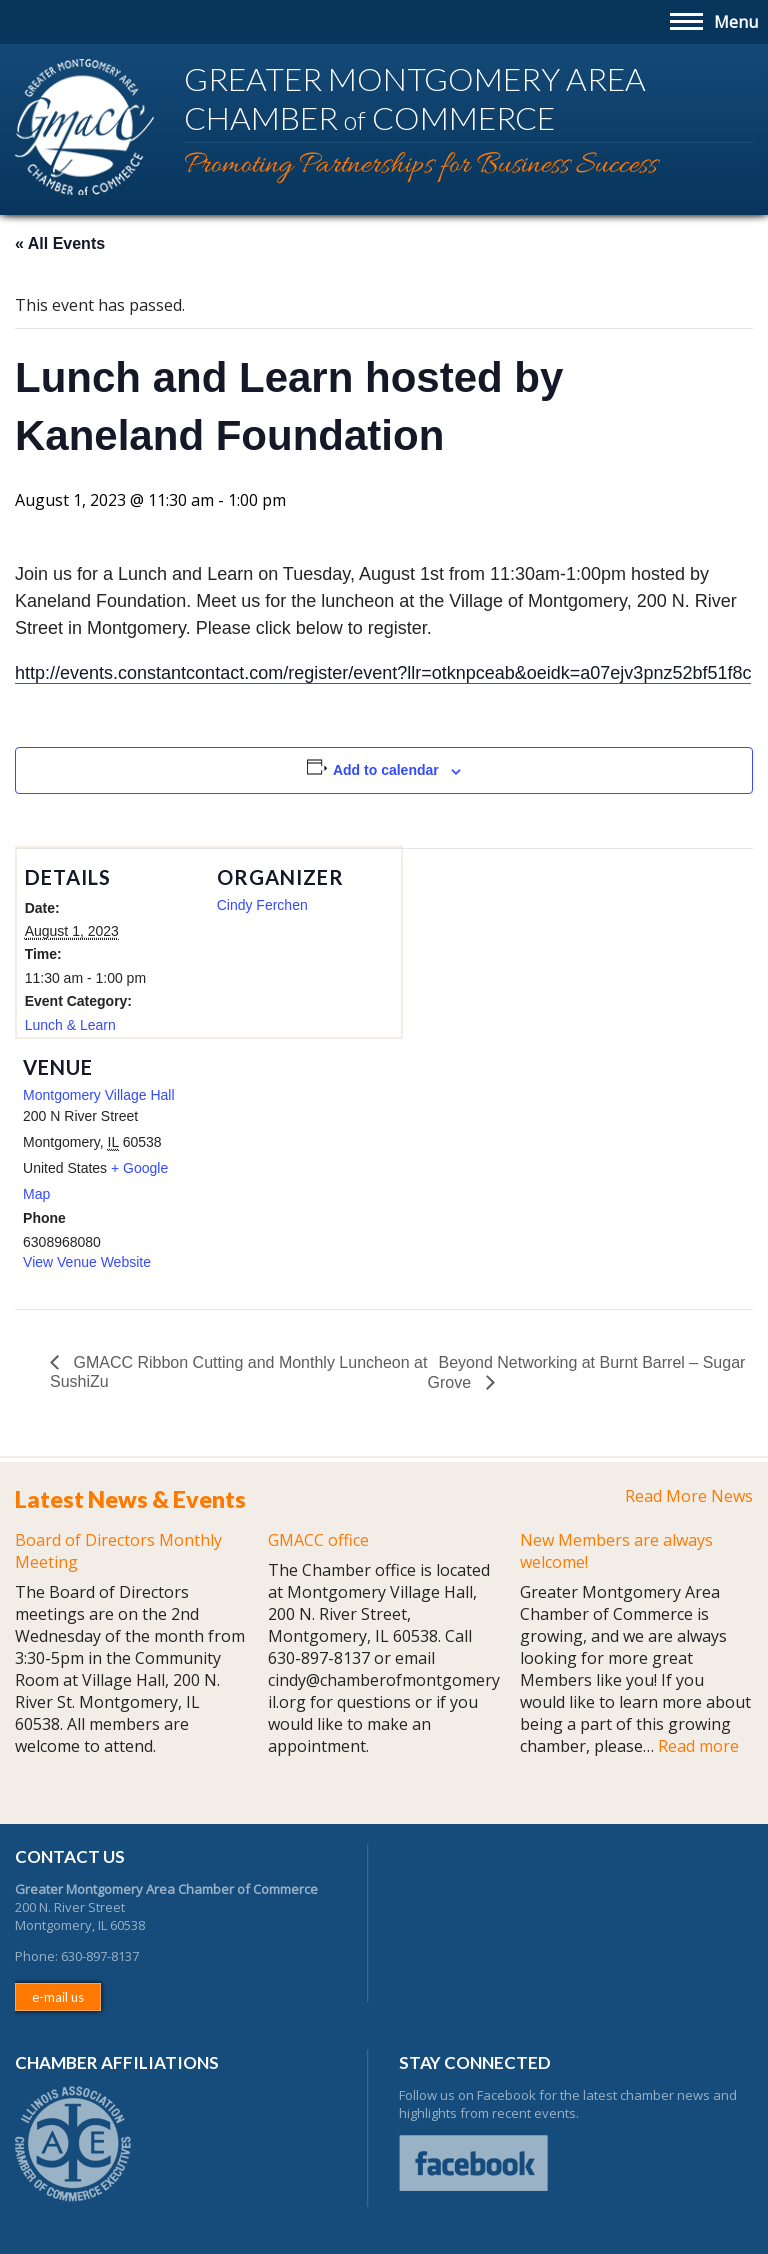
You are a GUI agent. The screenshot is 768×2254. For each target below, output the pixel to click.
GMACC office (318, 1540)
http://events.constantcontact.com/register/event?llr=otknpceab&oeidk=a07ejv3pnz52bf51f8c (383, 673)
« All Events (60, 243)
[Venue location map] (312, 1176)
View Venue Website (87, 1262)
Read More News (689, 1496)
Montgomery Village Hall (98, 1095)
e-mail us (58, 1997)
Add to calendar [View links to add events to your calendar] (386, 770)
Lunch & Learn (70, 1025)
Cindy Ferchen (262, 905)
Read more (698, 1746)
